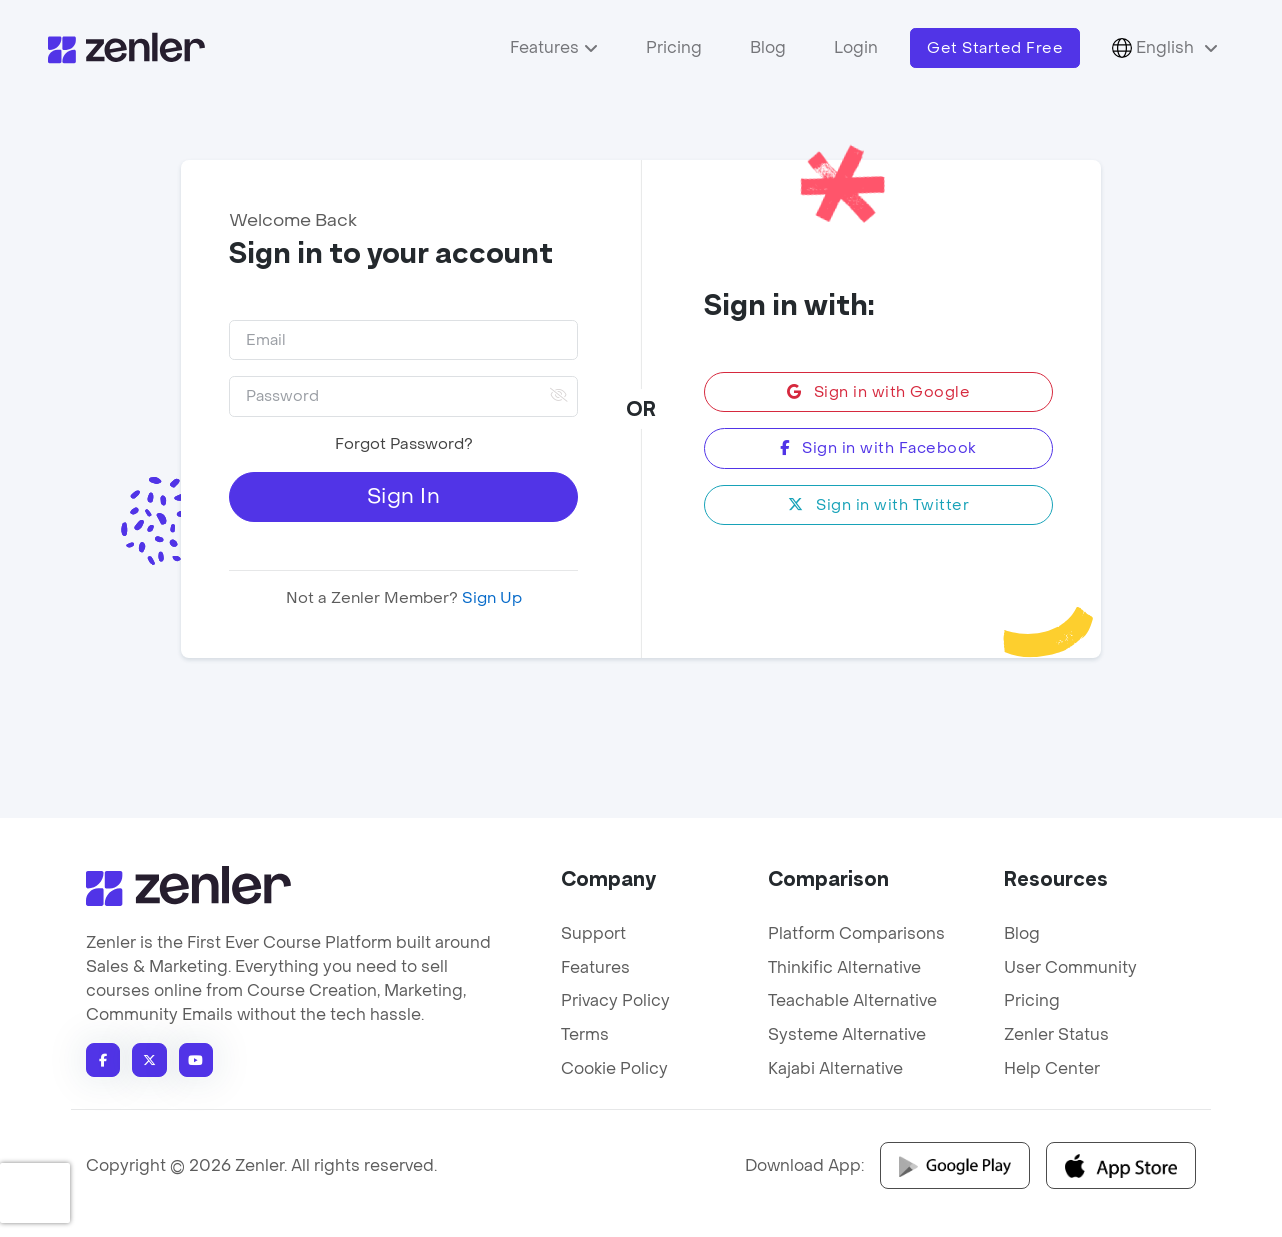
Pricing (674, 47)
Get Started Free (995, 48)
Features (544, 47)
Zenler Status (1056, 1034)
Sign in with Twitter (878, 505)
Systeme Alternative (847, 1034)
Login (856, 47)
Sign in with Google (879, 392)
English (1155, 48)
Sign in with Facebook (878, 448)
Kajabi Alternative (835, 1068)
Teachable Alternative (852, 1000)
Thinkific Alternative (844, 967)
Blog (768, 47)
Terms (585, 1034)
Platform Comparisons (856, 933)
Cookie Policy (614, 1068)
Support (593, 933)
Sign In (404, 496)
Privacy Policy (615, 1000)
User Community (1070, 967)
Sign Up (490, 598)
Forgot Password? (404, 444)
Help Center (1052, 1068)
